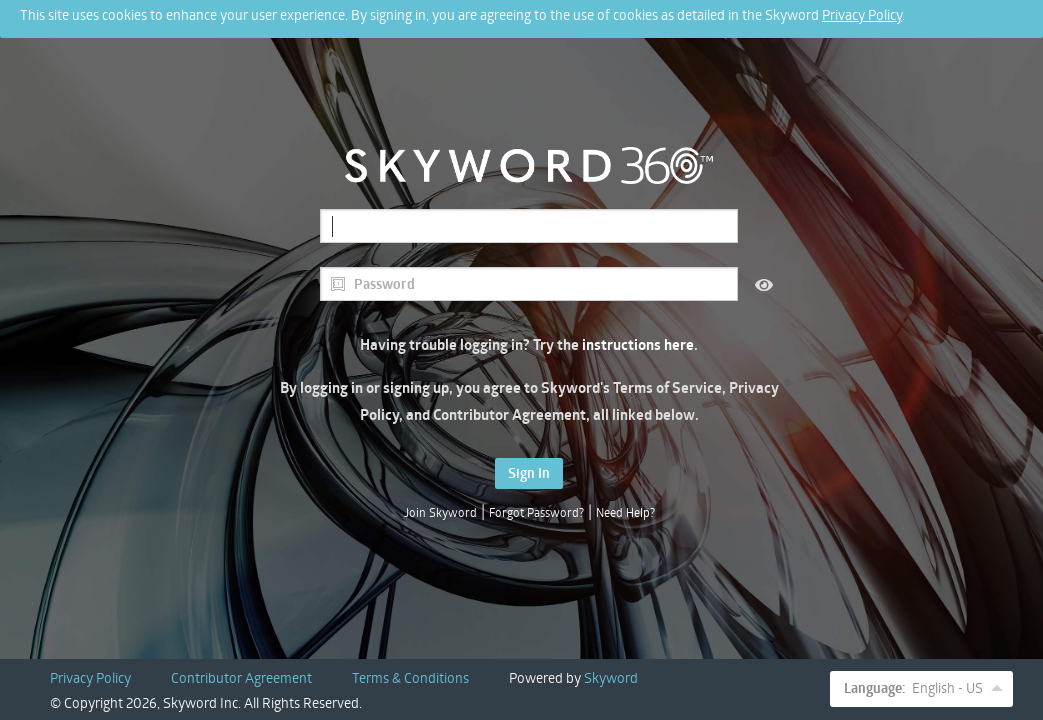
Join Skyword (440, 512)
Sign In (529, 473)
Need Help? (625, 512)
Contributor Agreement (241, 677)
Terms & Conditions (410, 677)
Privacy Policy (862, 10)
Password (372, 284)
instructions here (638, 344)
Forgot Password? (536, 512)
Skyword (611, 677)
